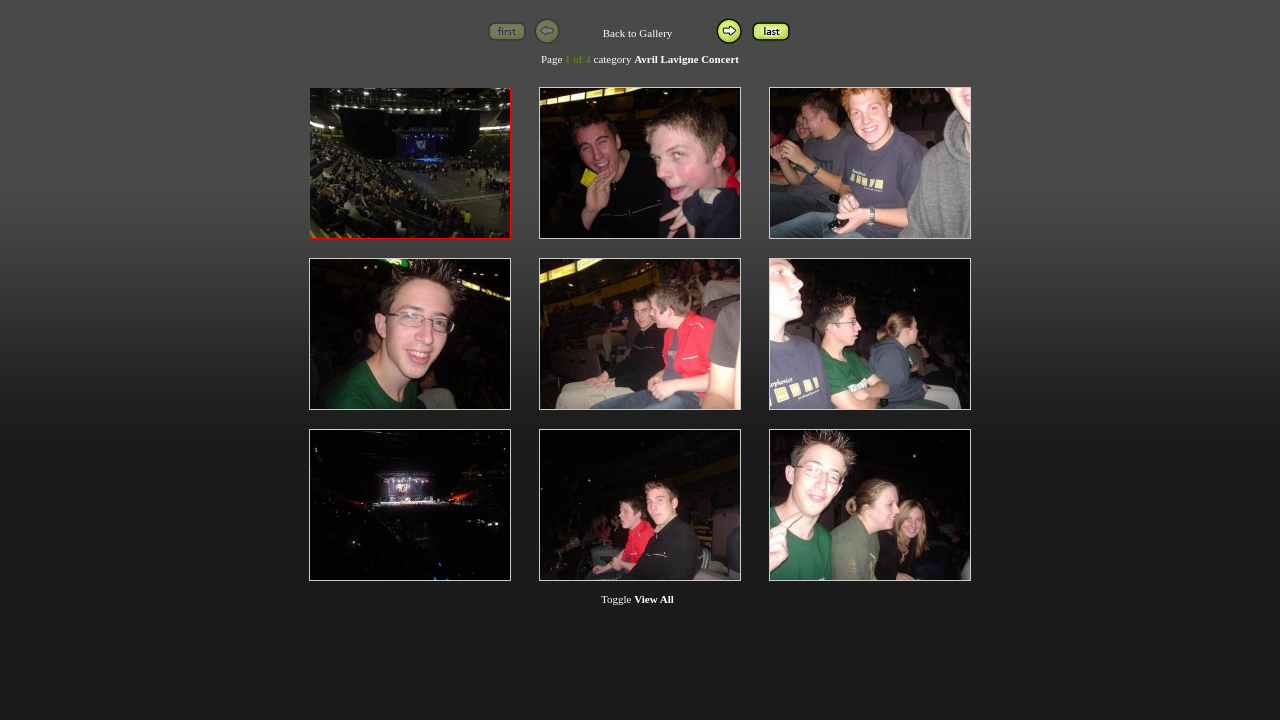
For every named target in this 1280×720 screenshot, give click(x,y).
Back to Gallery (638, 33)
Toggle (637, 599)
